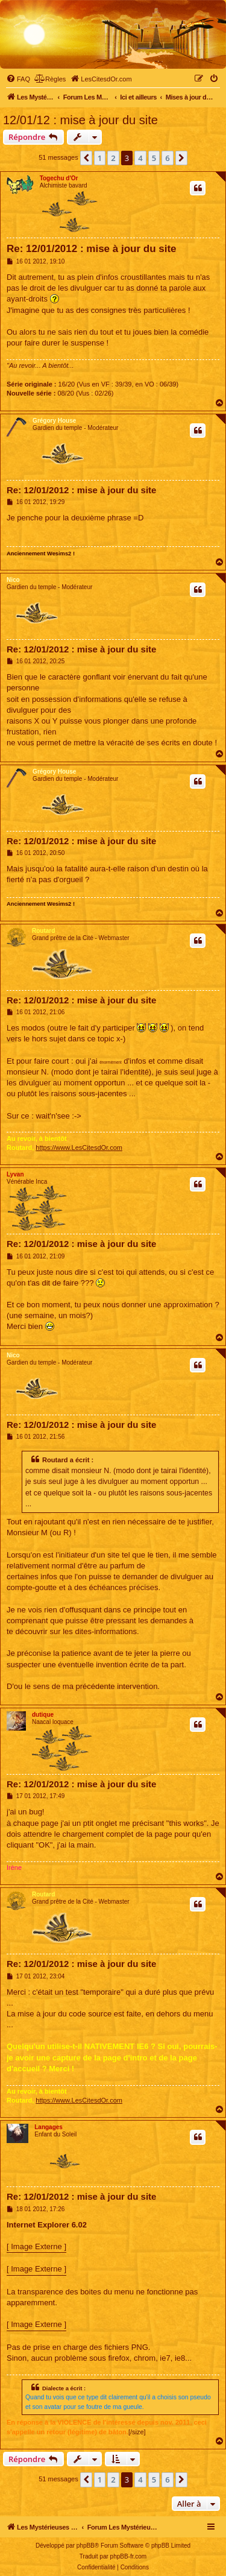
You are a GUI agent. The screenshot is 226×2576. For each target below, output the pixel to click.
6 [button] (167, 158)
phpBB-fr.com (128, 2556)
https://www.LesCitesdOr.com (79, 1147)
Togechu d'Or (59, 178)
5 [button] (154, 158)
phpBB (86, 2545)
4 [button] (140, 158)
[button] (86, 158)
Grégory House (54, 420)
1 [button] (100, 158)
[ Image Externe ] (36, 2246)
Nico (13, 579)
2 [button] (113, 158)
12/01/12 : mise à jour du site (80, 120)
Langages (48, 2127)
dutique (43, 1714)
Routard (43, 930)
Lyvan (15, 1174)
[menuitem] (18, 79)
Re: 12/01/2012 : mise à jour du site (92, 248)
